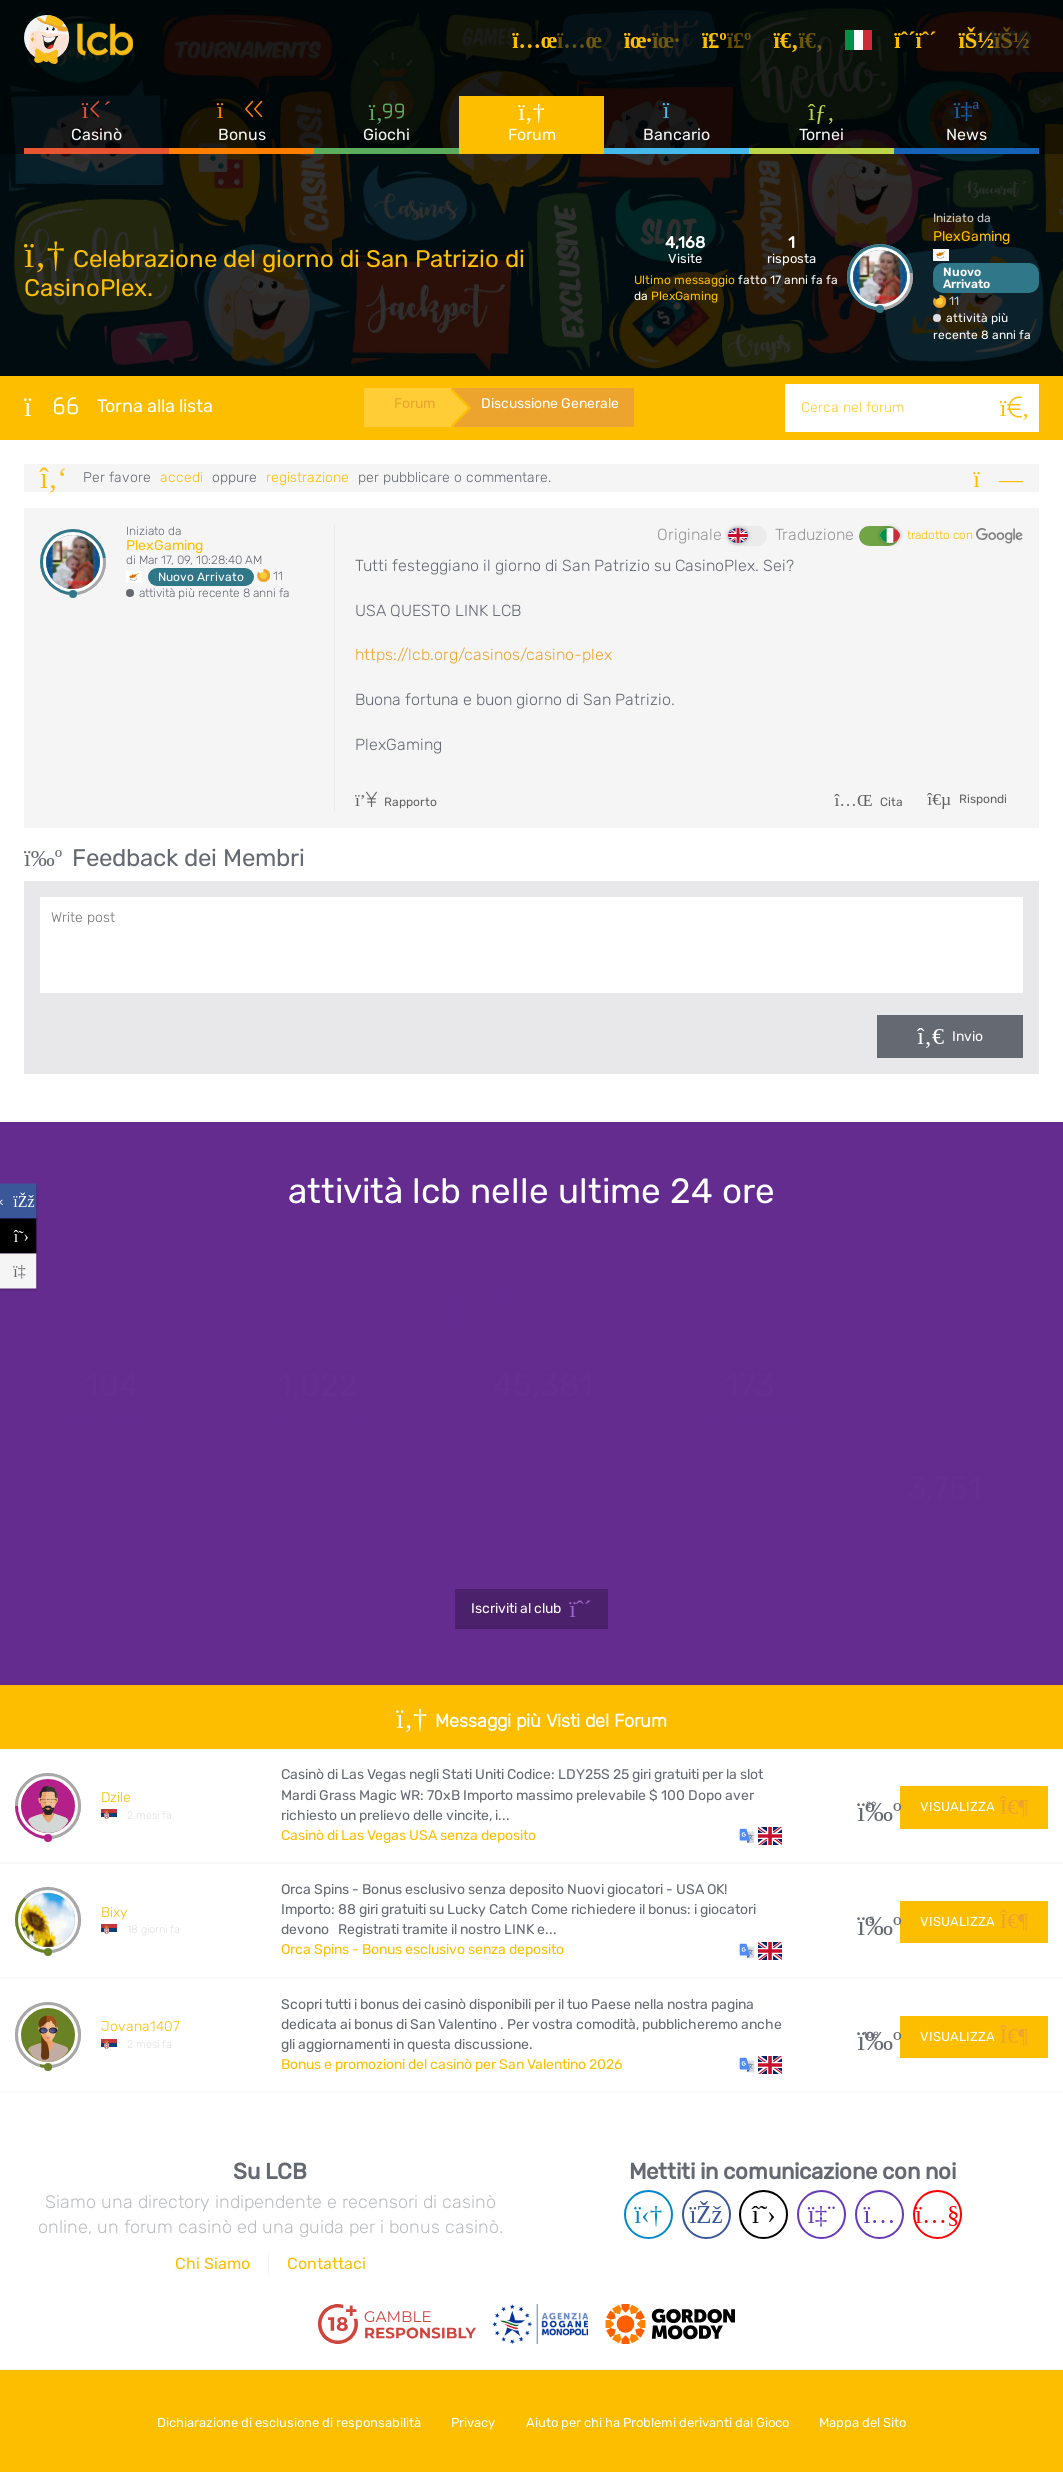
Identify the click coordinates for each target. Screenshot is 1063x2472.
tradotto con (965, 536)
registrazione (307, 477)
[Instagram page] (879, 2214)
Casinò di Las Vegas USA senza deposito (408, 1835)
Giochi (386, 129)
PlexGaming (684, 296)
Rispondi (981, 799)
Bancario (676, 129)
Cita (868, 802)
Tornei (821, 129)
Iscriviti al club (531, 1609)
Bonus (242, 129)
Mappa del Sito (872, 2420)
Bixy (114, 1912)
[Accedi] (1000, 44)
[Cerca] (1015, 408)
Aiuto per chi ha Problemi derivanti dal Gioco (660, 2420)
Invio (967, 1036)
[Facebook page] (706, 2214)
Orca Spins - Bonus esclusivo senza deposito (422, 1949)
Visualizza (974, 1805)
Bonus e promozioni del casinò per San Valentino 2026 (451, 2064)
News (966, 129)
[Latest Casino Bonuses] (84, 44)
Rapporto (396, 802)
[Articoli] (564, 44)
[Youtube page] (937, 2214)
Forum (532, 129)
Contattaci (326, 2263)
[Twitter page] (763, 2214)
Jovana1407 (140, 2026)
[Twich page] (821, 2214)
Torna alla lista (118, 406)
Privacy (470, 2420)
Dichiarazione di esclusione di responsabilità (279, 2420)
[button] (760, 1836)
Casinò (96, 129)
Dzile (116, 1797)
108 (871, 2035)
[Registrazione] (922, 44)
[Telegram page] (648, 2214)
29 (871, 1805)
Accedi (181, 477)
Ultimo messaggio (686, 280)
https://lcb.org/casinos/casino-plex (483, 654)
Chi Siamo (212, 2263)
